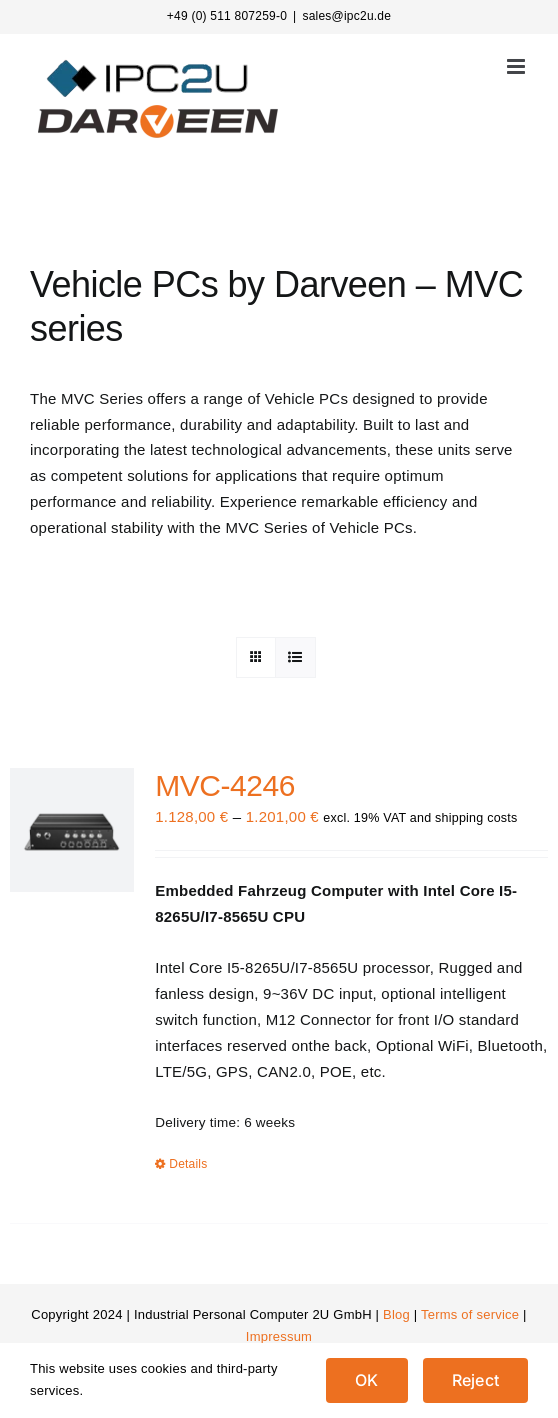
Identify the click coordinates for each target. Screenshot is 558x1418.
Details (188, 1164)
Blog (396, 1314)
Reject (475, 1380)
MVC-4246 (225, 785)
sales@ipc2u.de (346, 16)
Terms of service (470, 1314)
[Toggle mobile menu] (517, 66)
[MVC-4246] (72, 830)
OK (366, 1380)
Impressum (279, 1336)
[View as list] (295, 657)
